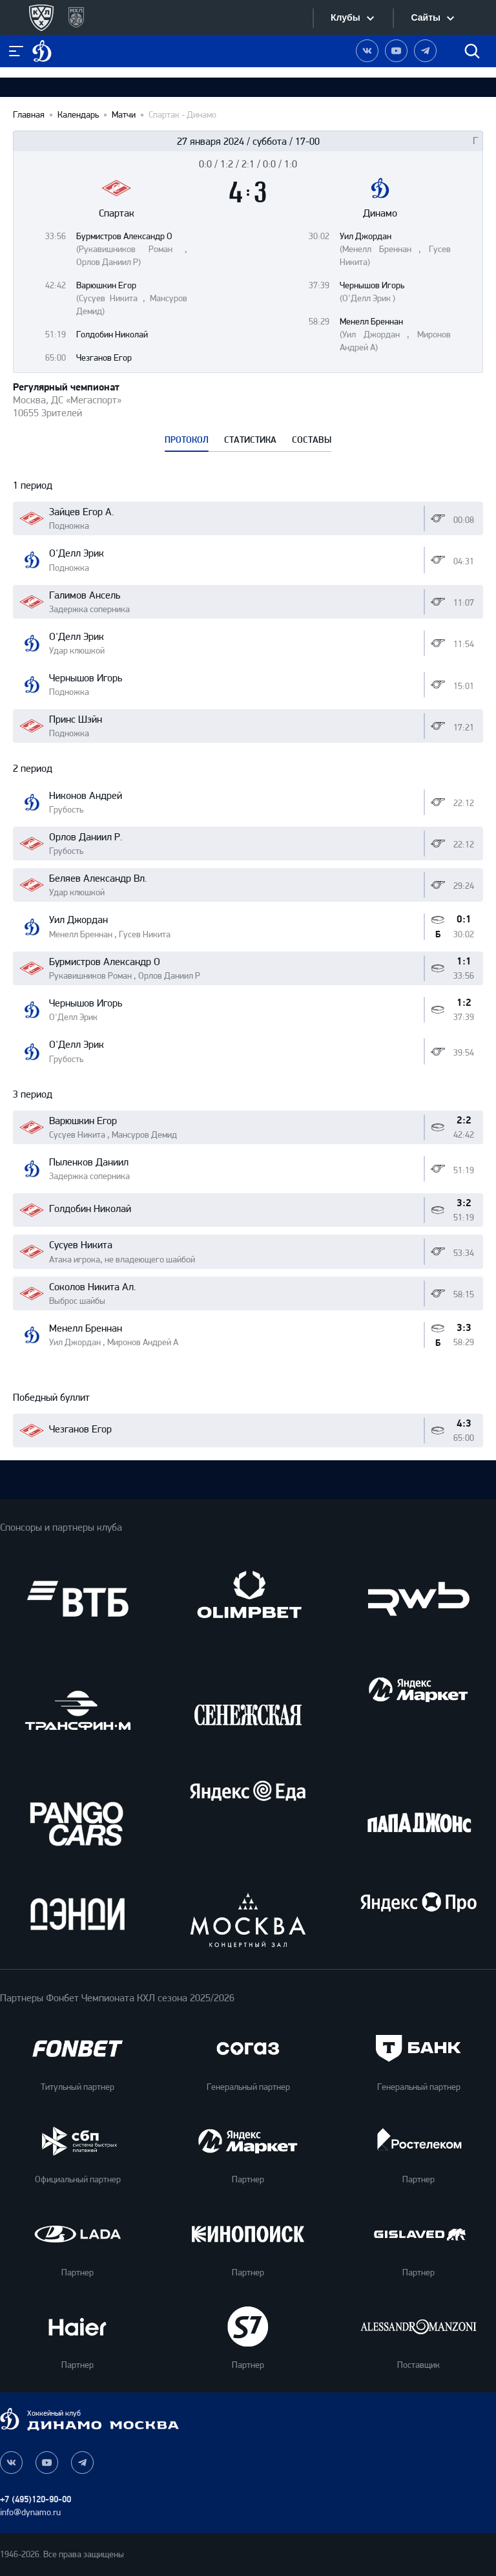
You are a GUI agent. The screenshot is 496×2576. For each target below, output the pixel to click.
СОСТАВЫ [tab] (311, 440)
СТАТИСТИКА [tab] (250, 440)
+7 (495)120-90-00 (35, 2499)
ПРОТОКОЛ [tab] (187, 440)
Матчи (124, 115)
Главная (29, 115)
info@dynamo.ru (30, 2512)
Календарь (78, 115)
